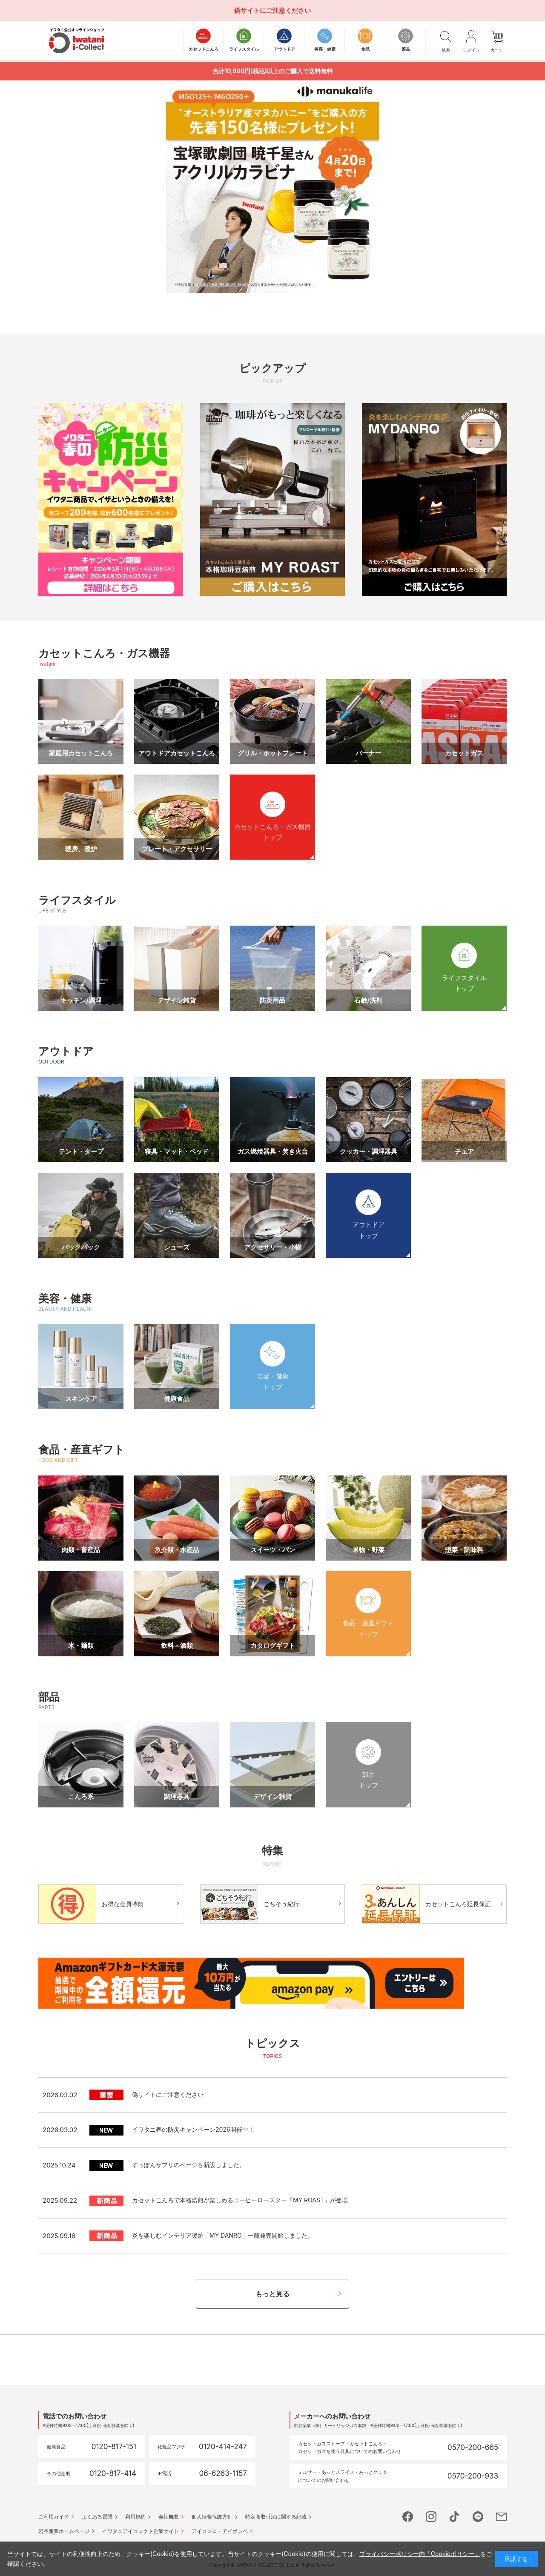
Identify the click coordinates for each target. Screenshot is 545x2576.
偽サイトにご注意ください (272, 10)
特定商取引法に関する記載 (276, 2516)
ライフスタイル (77, 900)
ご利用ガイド (53, 2516)
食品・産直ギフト (81, 1449)
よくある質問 (97, 2516)
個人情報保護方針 (212, 2516)
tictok (454, 2516)
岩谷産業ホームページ (63, 2531)
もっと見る (272, 2294)
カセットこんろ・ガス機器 (104, 653)
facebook (407, 2516)
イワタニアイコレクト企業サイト (140, 2531)
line (478, 2516)
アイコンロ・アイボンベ (220, 2531)
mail (501, 2516)
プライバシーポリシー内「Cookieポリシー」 (419, 2553)
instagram (431, 2516)
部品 (49, 1696)
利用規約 (135, 2516)
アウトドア (66, 1051)
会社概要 (168, 2516)
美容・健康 (65, 1298)
